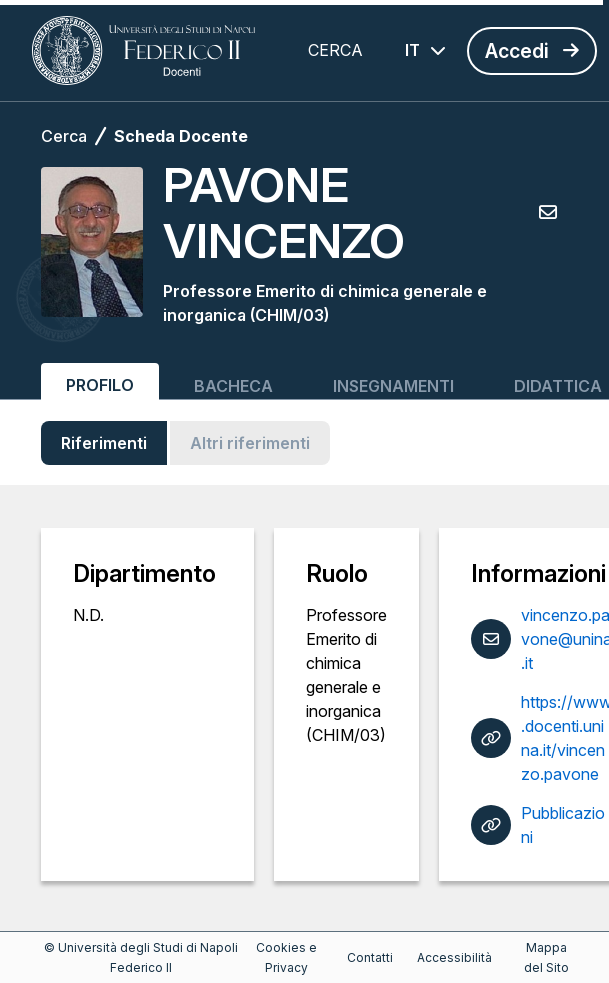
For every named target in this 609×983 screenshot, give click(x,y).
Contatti (370, 957)
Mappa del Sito (546, 957)
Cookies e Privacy (286, 957)
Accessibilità (454, 957)
